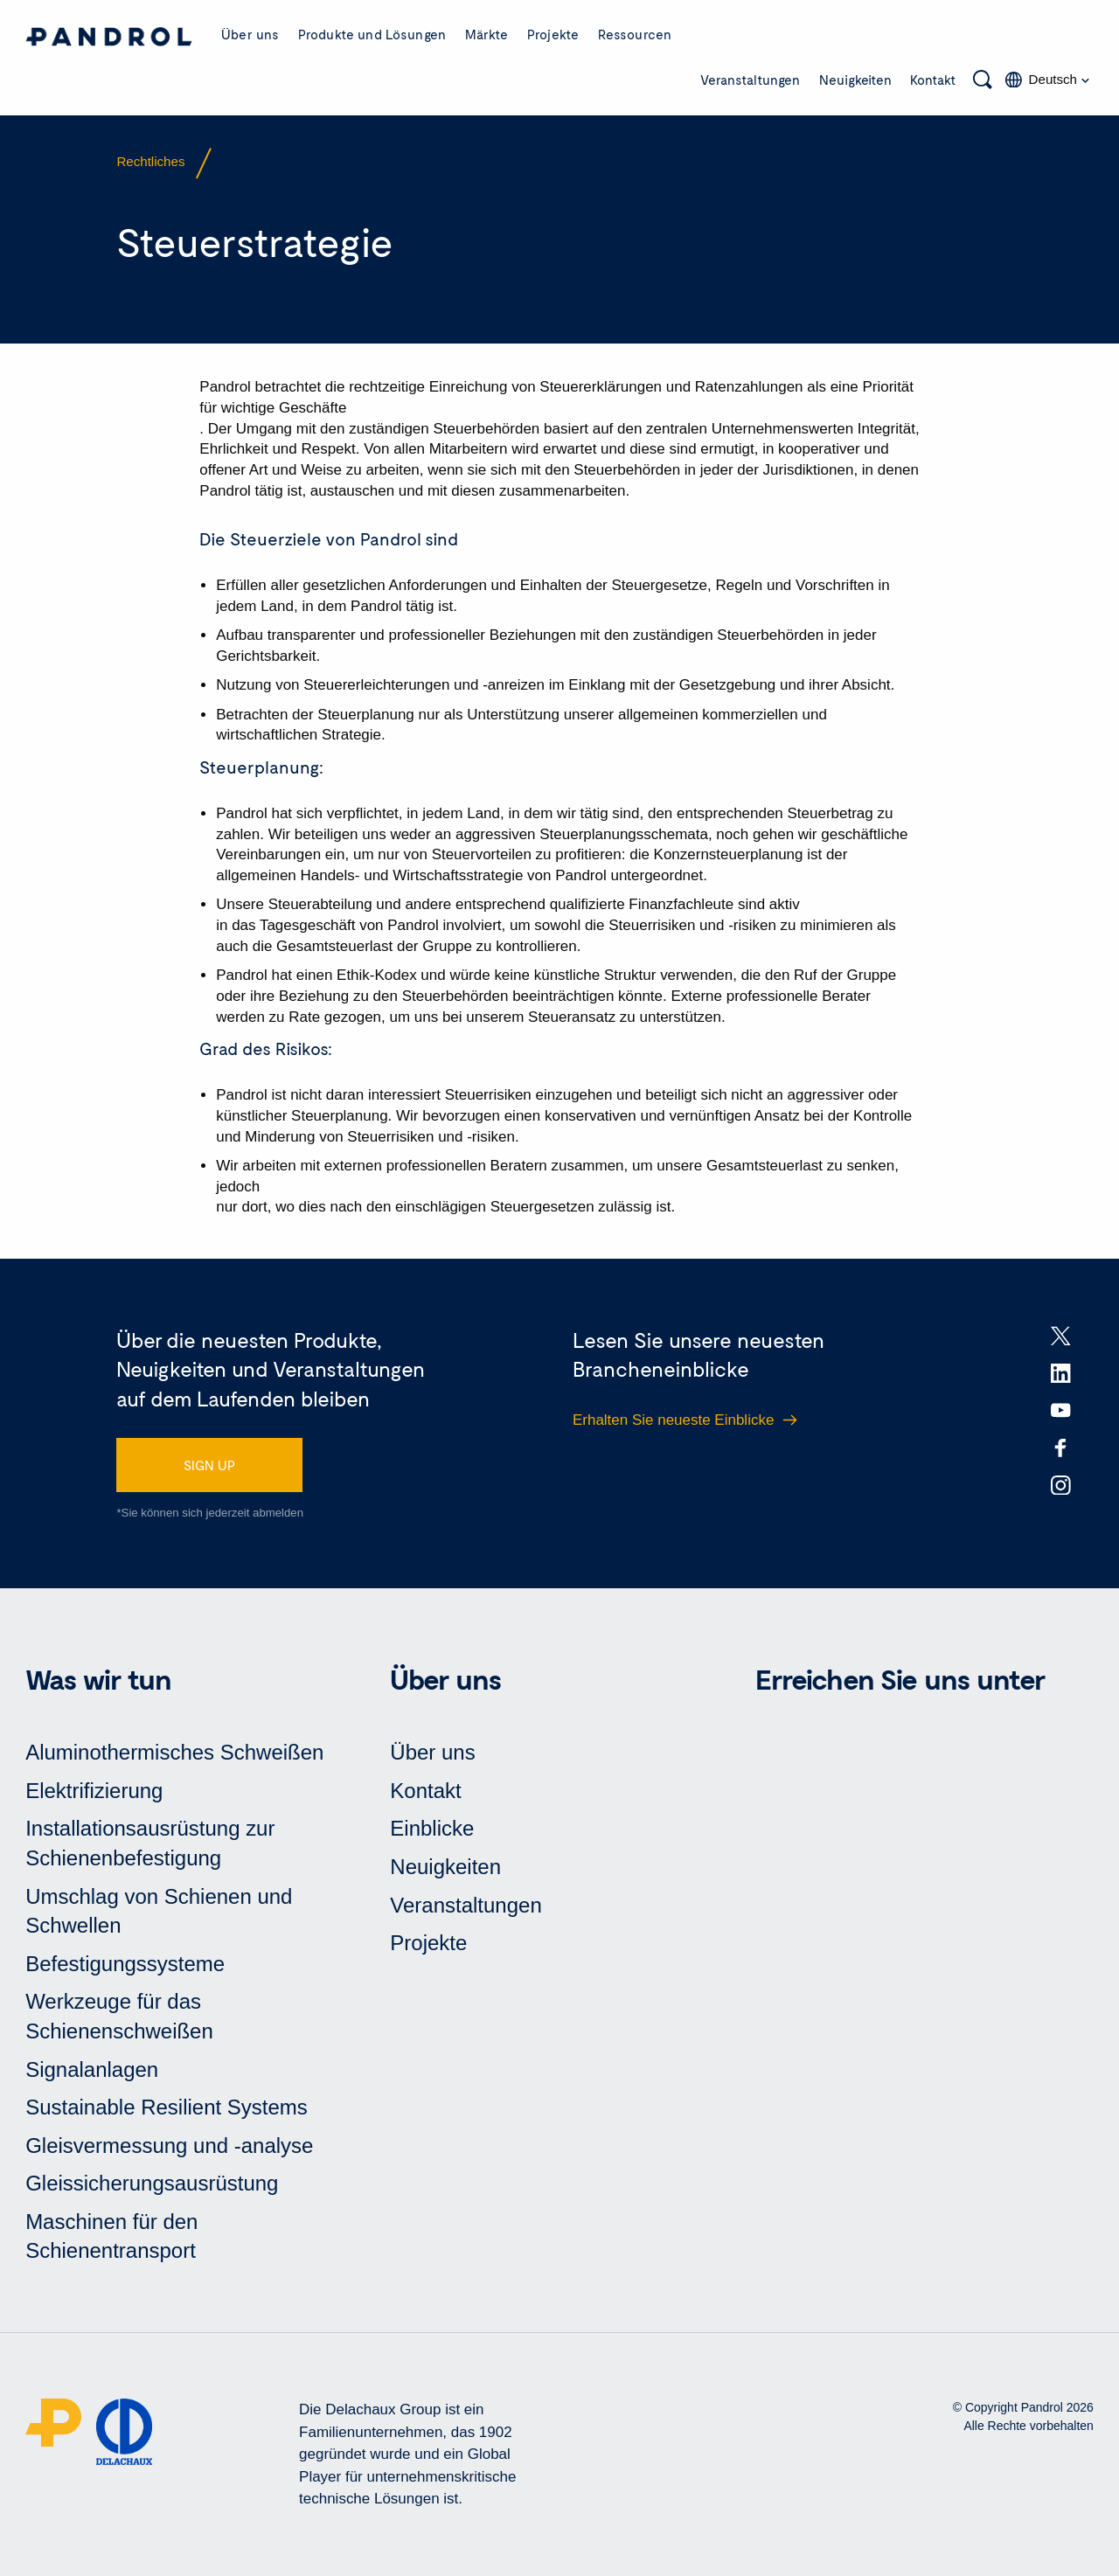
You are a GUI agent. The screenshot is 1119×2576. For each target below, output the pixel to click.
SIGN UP (209, 1465)
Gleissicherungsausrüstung (151, 2183)
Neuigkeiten (855, 79)
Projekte (553, 34)
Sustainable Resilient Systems (166, 2107)
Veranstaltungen (750, 79)
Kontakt (933, 79)
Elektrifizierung (94, 1790)
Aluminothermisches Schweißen (174, 1752)
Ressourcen (635, 34)
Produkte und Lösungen (372, 34)
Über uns (250, 34)
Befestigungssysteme (125, 1963)
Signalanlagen (91, 2069)
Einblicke (432, 1828)
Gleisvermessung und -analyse (169, 2145)
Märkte (487, 34)
